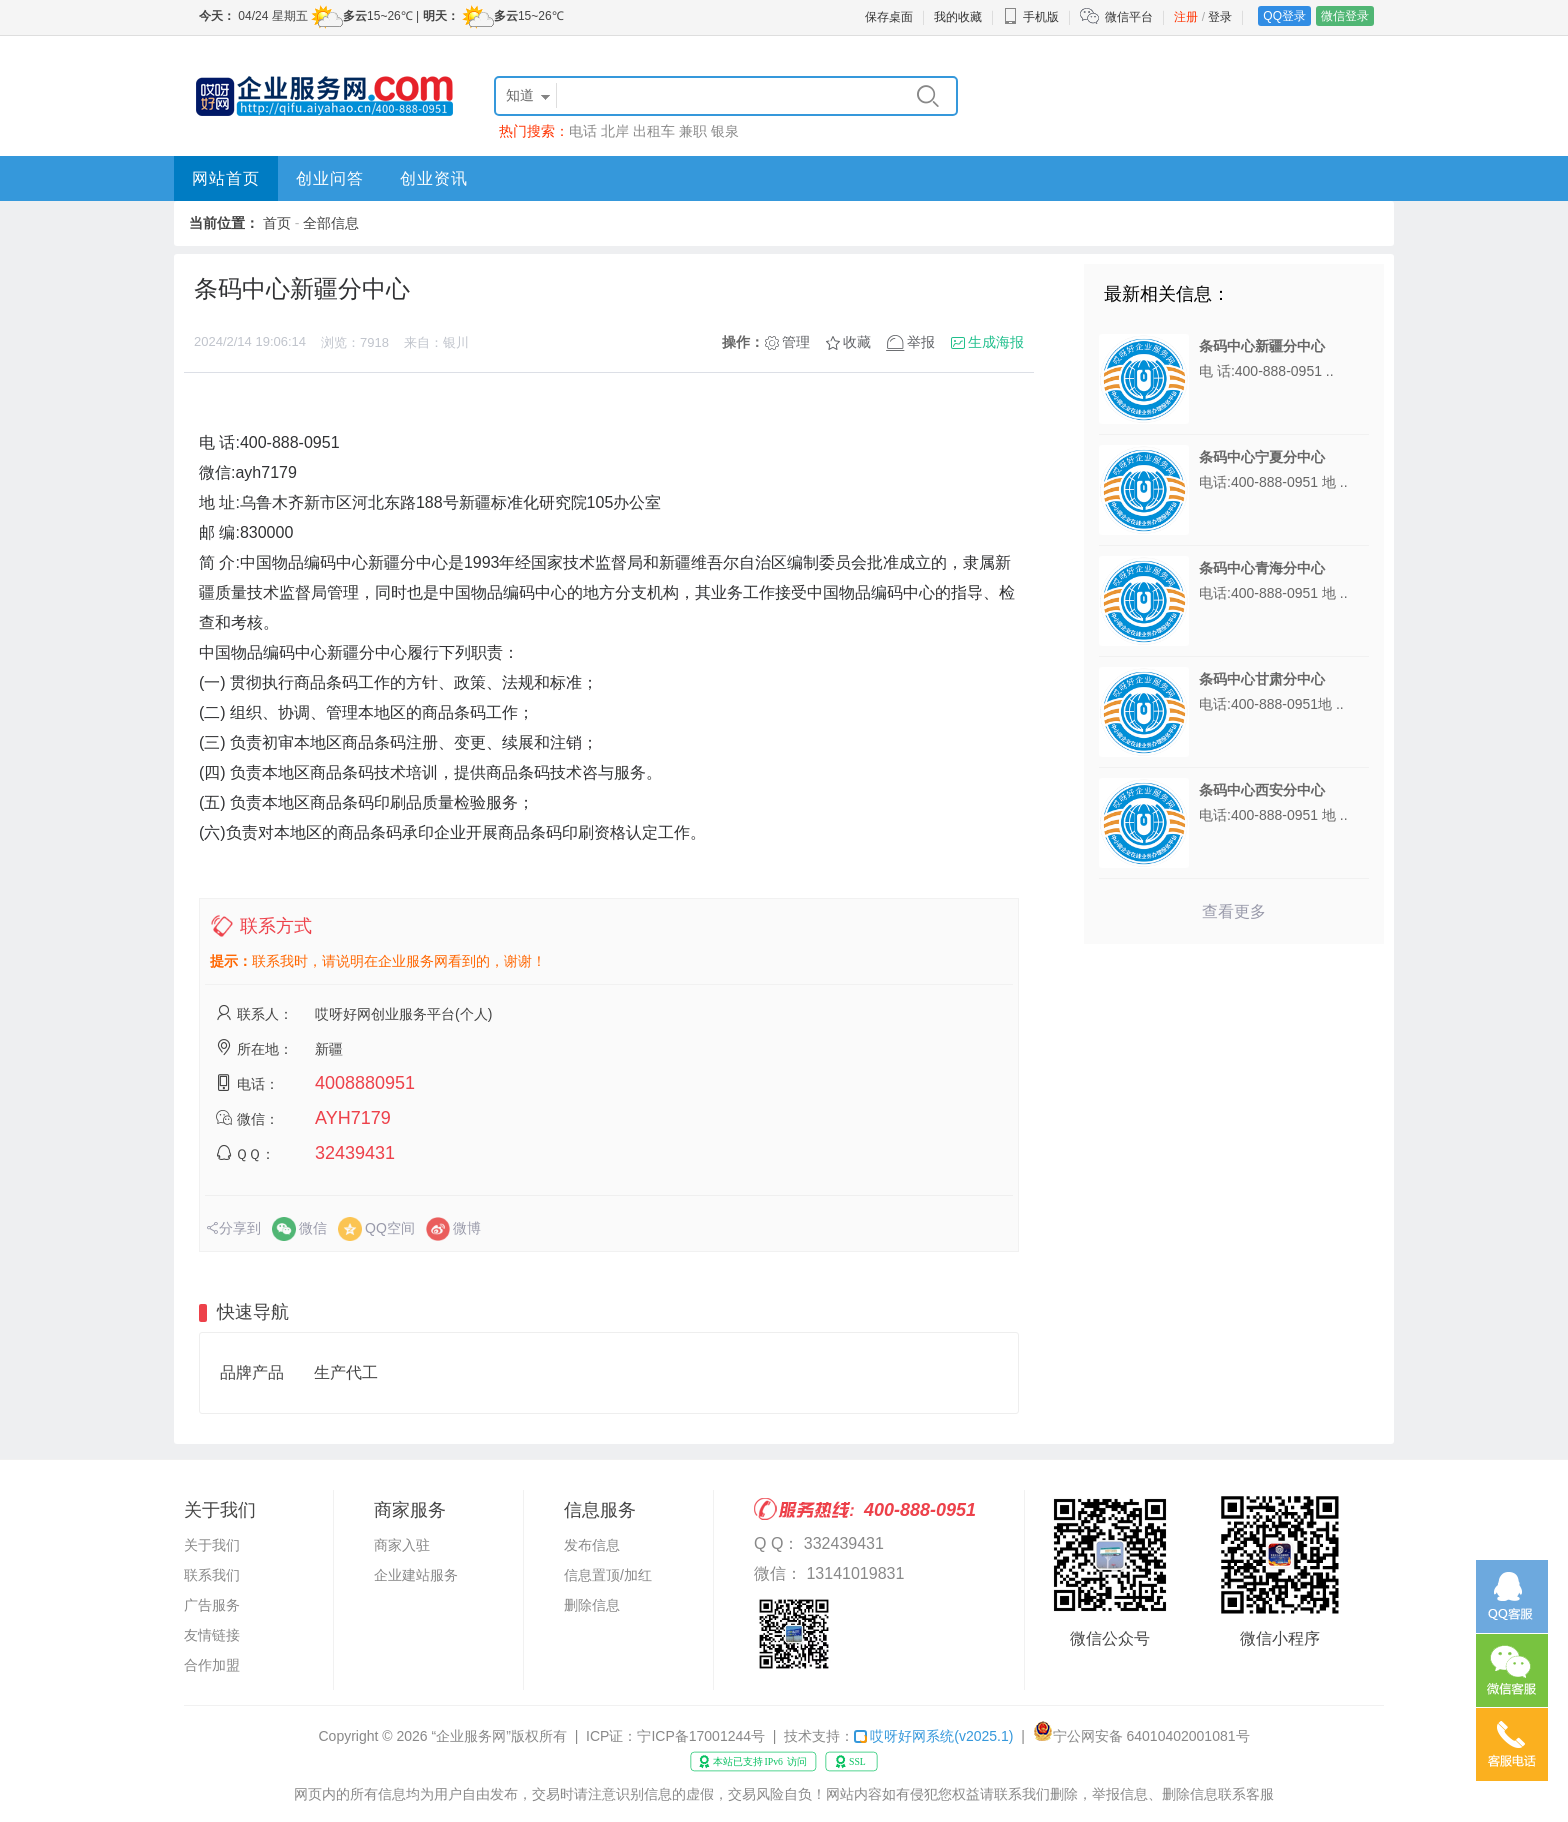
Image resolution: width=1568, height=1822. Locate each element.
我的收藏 (958, 17)
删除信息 (592, 1605)
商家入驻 (402, 1545)
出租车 (654, 131)
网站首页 (226, 178)
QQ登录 (1284, 16)
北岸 (615, 131)
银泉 (725, 131)
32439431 (355, 1153)
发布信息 (592, 1545)
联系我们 (212, 1575)
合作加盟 (212, 1665)
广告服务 (212, 1605)
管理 (796, 342)
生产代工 (346, 1372)
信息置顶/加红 (608, 1575)
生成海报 (996, 342)
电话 (583, 131)
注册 (1186, 17)
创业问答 (330, 178)
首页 (277, 223)
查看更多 (1234, 911)
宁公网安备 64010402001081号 (1151, 1736)
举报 (921, 342)
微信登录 (1345, 16)
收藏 (857, 342)
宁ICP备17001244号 (701, 1736)
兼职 (693, 131)
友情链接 (212, 1635)
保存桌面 (889, 17)
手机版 (1031, 17)
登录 (1220, 17)
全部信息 (331, 223)
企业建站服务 (416, 1575)
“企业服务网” (471, 1736)
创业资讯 (434, 178)
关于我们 (212, 1545)
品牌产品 (252, 1372)
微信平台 (1129, 17)
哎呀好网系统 (933, 1736)
